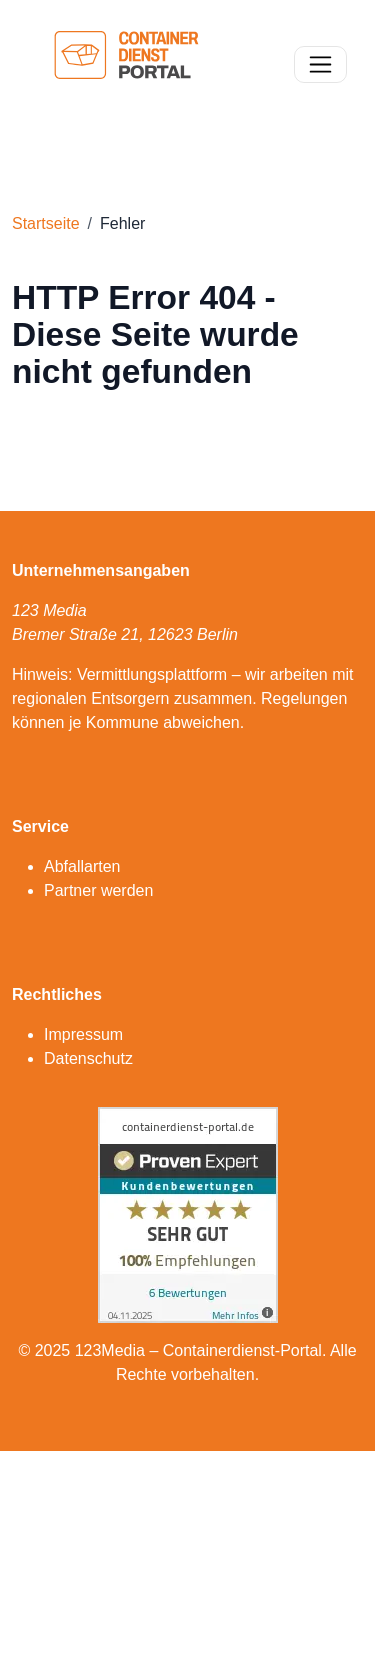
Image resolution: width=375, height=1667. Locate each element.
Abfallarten (82, 866)
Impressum (83, 1034)
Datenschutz (88, 1058)
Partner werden (98, 890)
